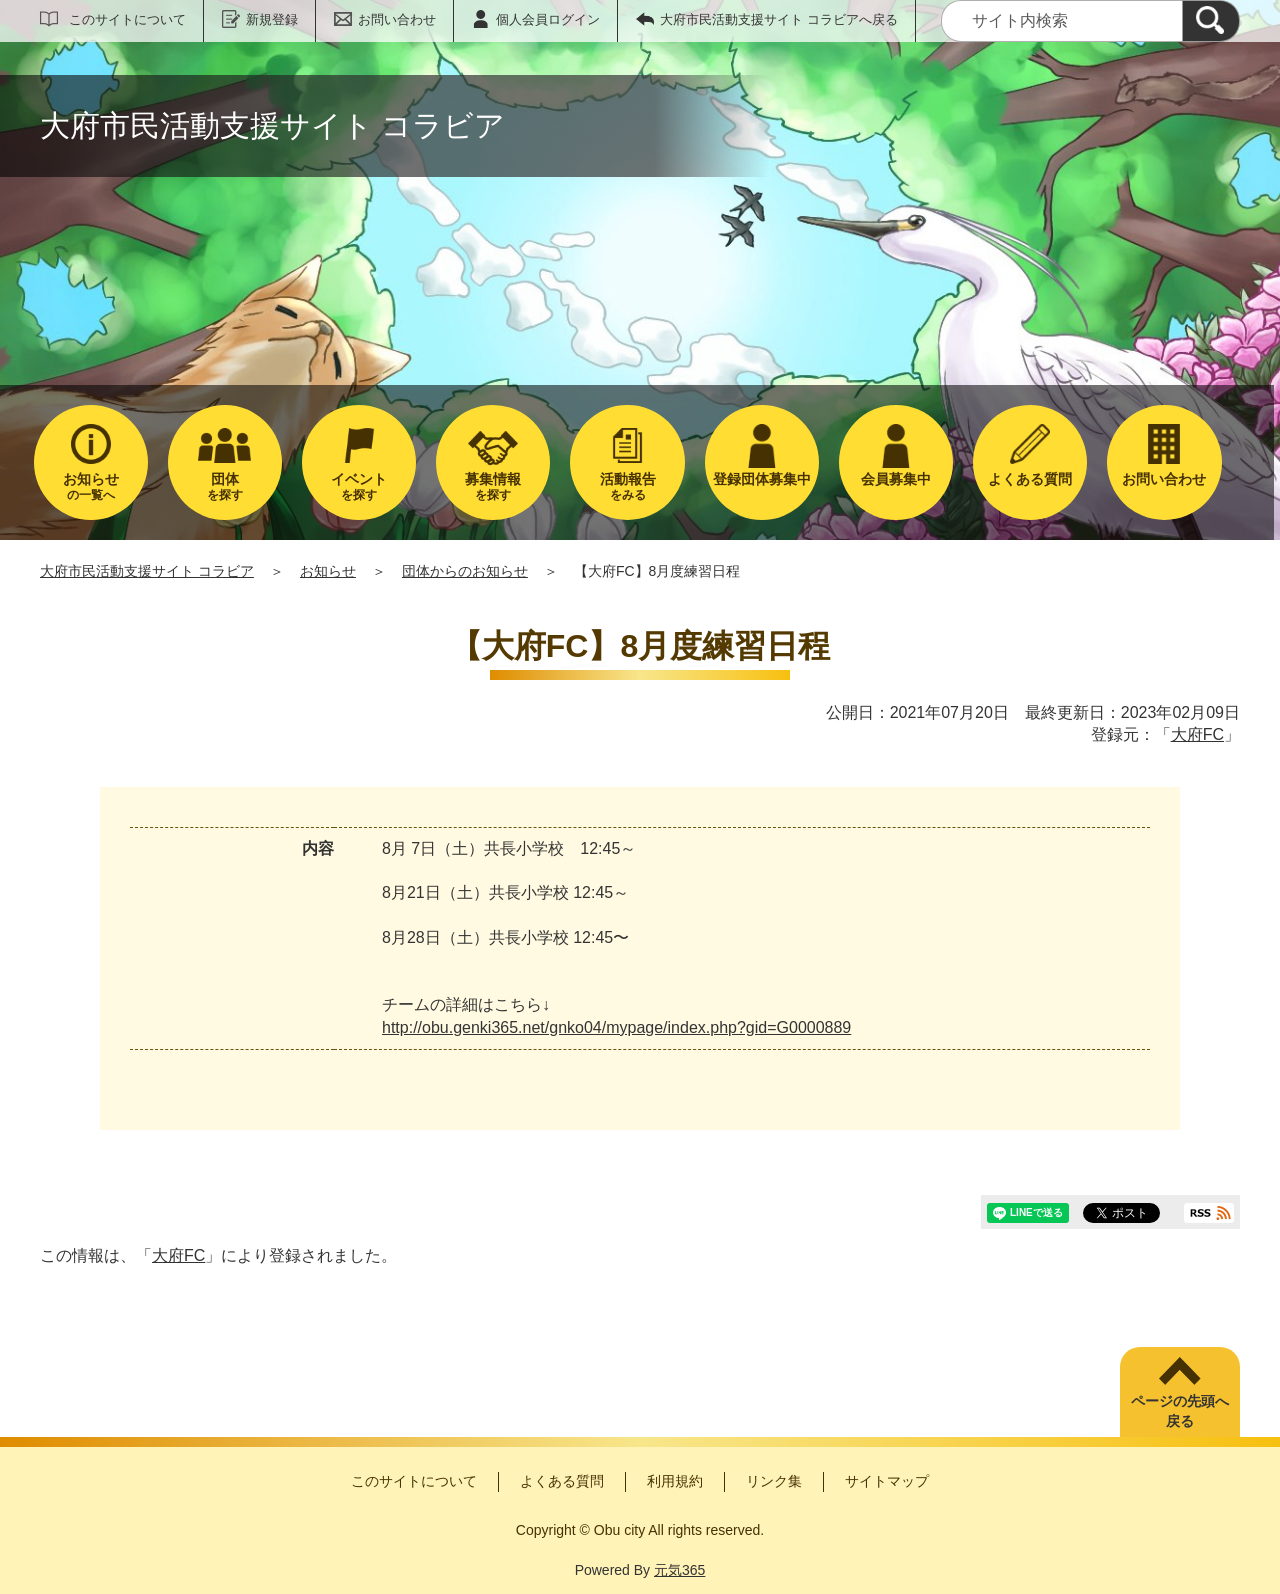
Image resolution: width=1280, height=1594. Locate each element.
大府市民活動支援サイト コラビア (147, 571)
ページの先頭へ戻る (1180, 1411)
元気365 (679, 1570)
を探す (225, 486)
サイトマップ (887, 1481)
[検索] (1211, 21)
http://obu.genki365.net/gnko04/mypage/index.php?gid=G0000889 (616, 1027)
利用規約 (675, 1481)
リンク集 (774, 1481)
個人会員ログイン (548, 19)
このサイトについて (127, 19)
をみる (627, 486)
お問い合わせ (397, 19)
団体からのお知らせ (465, 571)
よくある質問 (562, 1481)
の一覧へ (91, 486)
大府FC (1197, 734)
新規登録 (272, 19)
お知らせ (328, 571)
